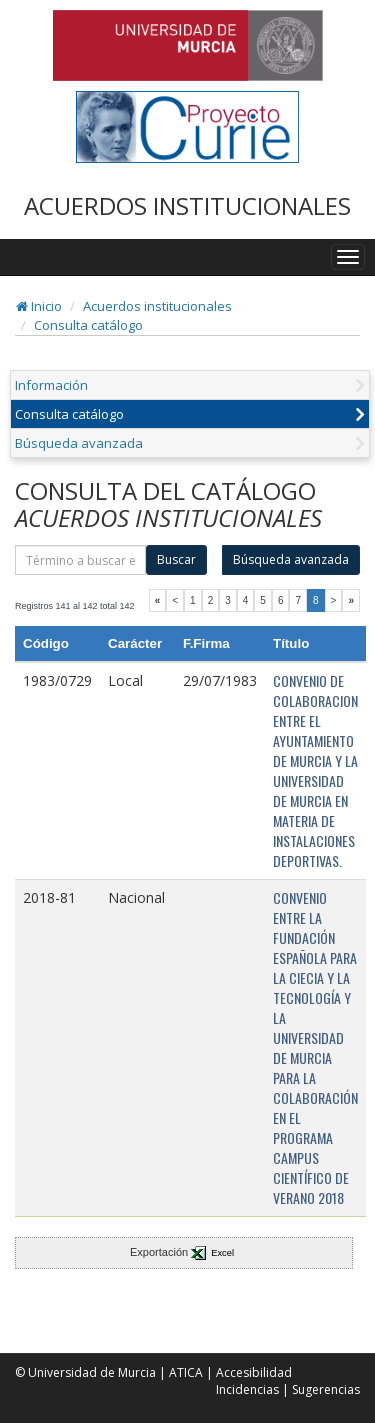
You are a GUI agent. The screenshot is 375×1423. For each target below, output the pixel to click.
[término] (80, 560)
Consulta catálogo (88, 325)
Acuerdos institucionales (157, 306)
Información (51, 385)
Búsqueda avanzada (79, 443)
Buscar (176, 559)
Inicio (39, 306)
